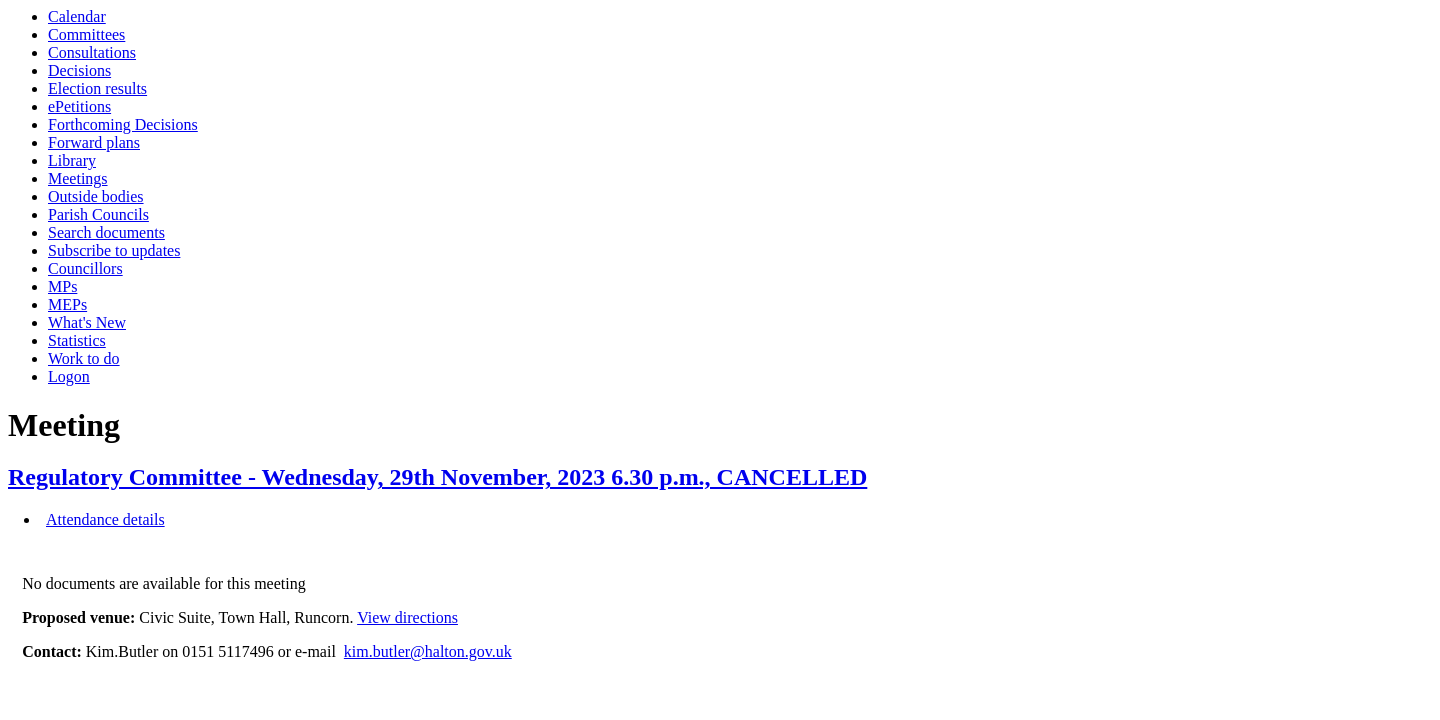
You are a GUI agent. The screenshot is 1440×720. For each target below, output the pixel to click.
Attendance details (105, 519)
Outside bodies (96, 196)
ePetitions (79, 106)
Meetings (78, 178)
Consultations (92, 52)
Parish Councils (98, 214)
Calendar (77, 16)
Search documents (106, 232)
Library (72, 160)
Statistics (77, 340)
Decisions (79, 70)
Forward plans (94, 142)
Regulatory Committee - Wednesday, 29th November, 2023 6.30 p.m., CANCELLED (437, 477)
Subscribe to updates (114, 250)
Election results (97, 88)
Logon (69, 376)
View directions (407, 617)
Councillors (85, 268)
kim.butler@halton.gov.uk (428, 651)
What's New (87, 322)
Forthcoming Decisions (123, 124)
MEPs (67, 304)
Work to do (84, 358)
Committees (86, 34)
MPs (62, 286)
